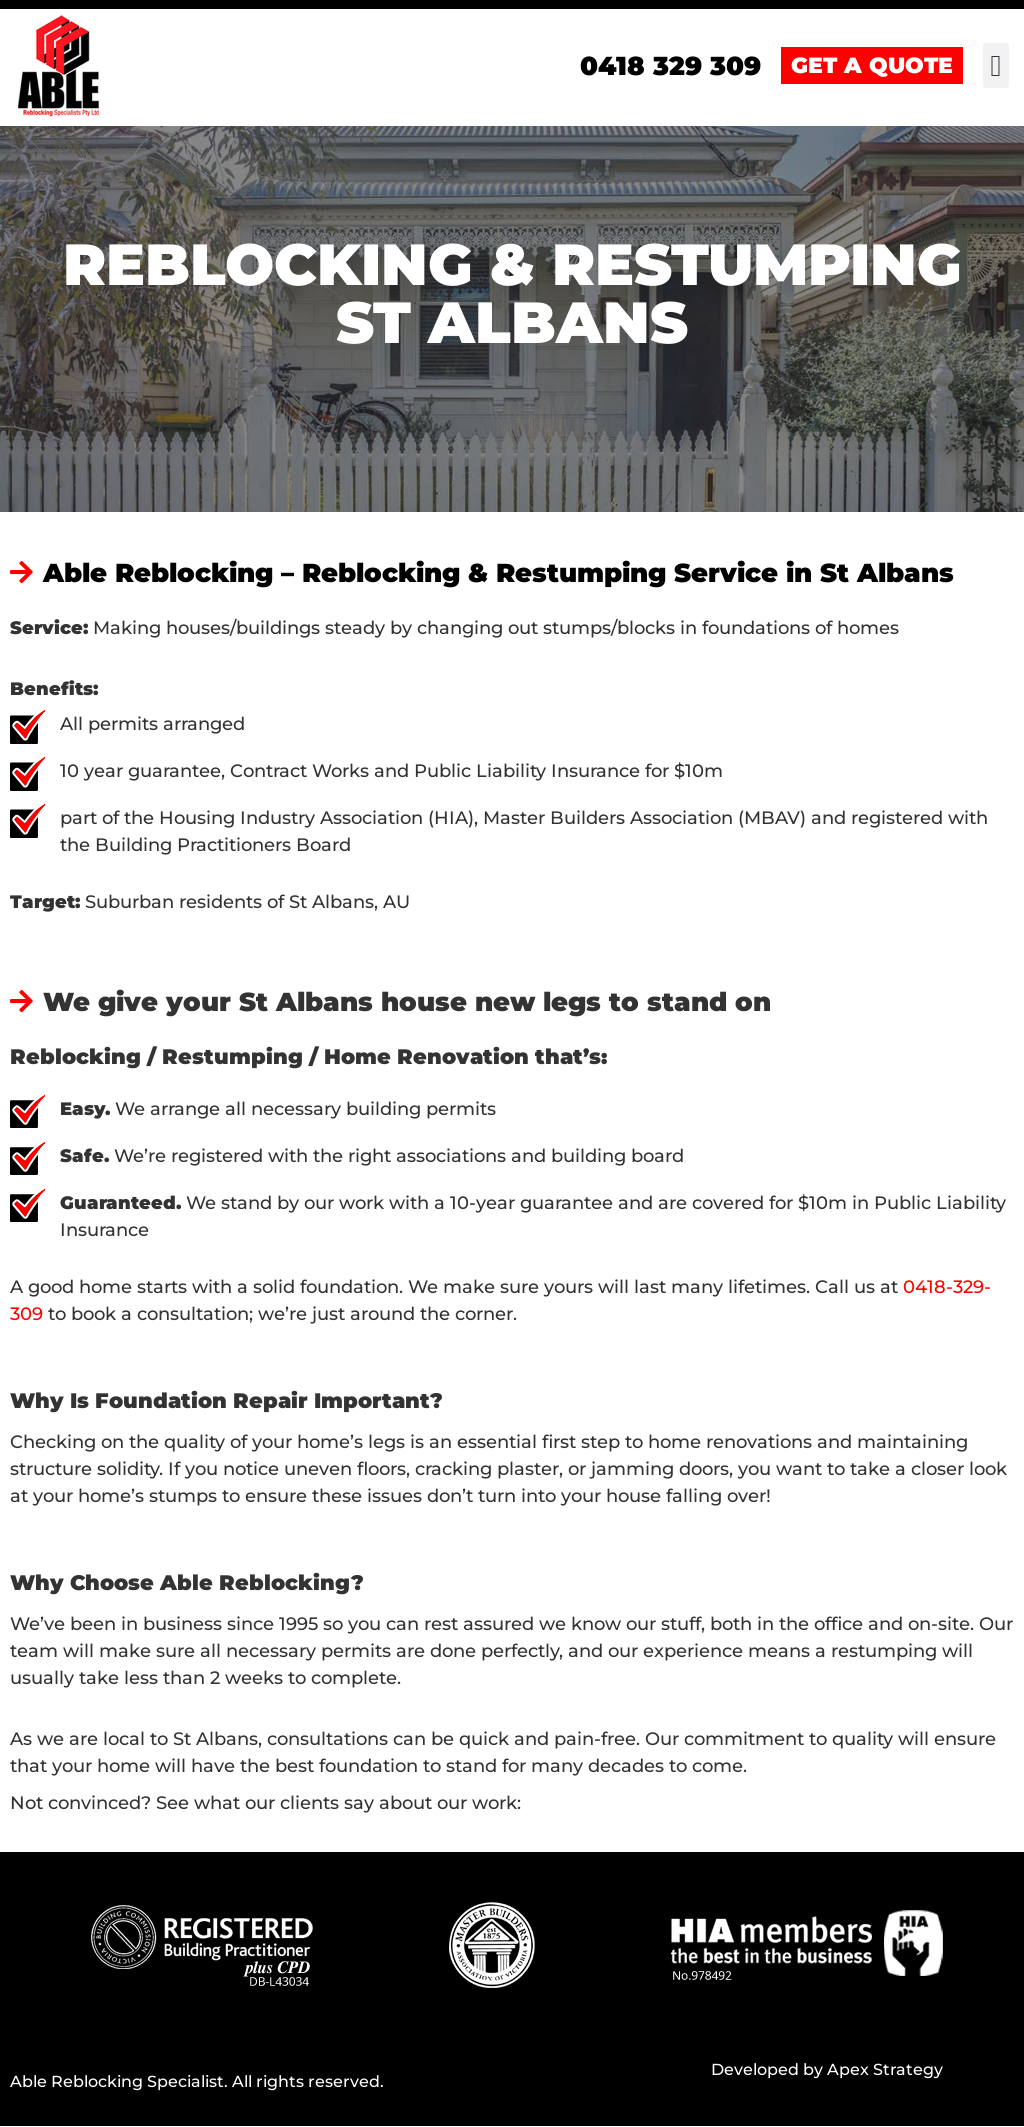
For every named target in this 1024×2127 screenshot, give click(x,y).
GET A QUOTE (872, 66)
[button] (996, 66)
